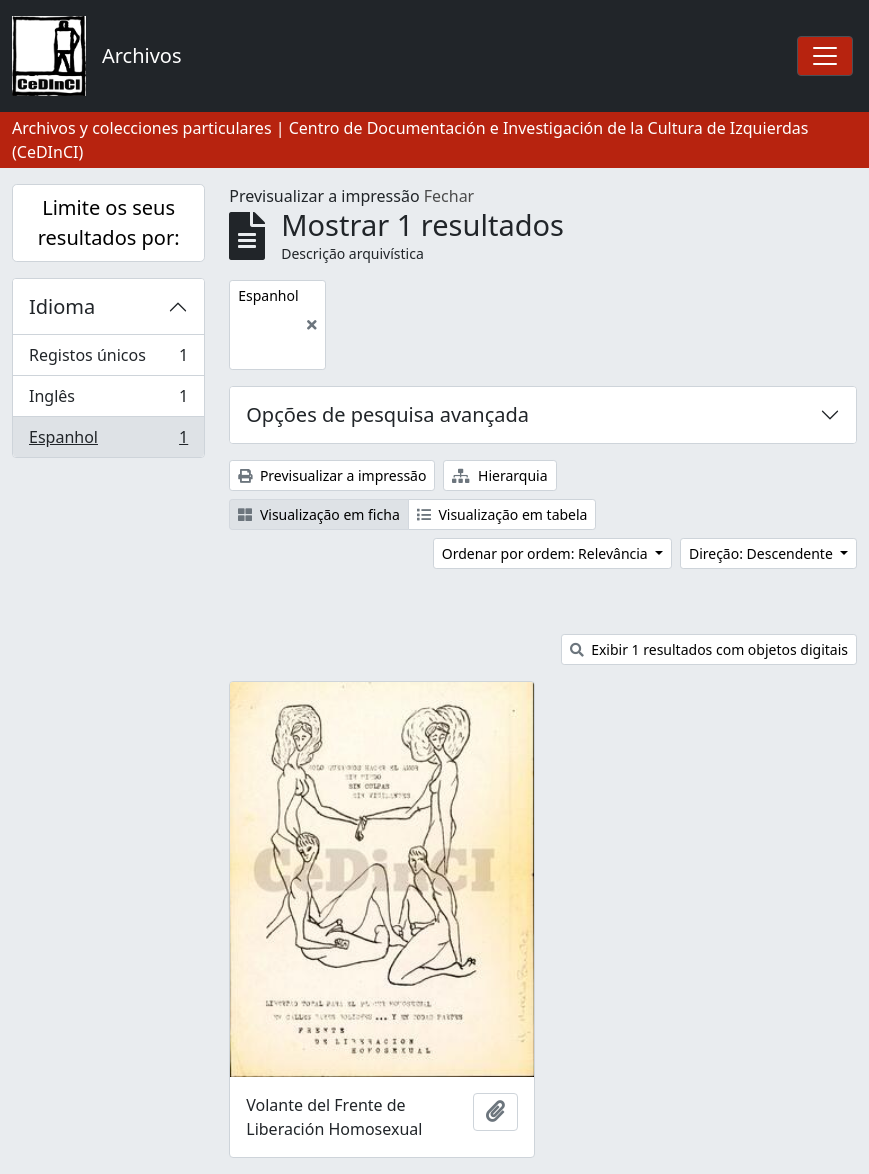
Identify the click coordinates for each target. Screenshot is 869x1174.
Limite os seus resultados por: (109, 222)
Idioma (62, 306)
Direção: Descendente (763, 553)
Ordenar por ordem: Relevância (547, 553)
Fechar (449, 196)
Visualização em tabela (502, 514)
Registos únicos (108, 359)
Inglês (108, 400)
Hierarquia (499, 475)
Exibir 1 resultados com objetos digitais (709, 649)
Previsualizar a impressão (332, 475)
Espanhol (108, 441)
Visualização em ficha (319, 514)
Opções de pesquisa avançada (387, 414)
